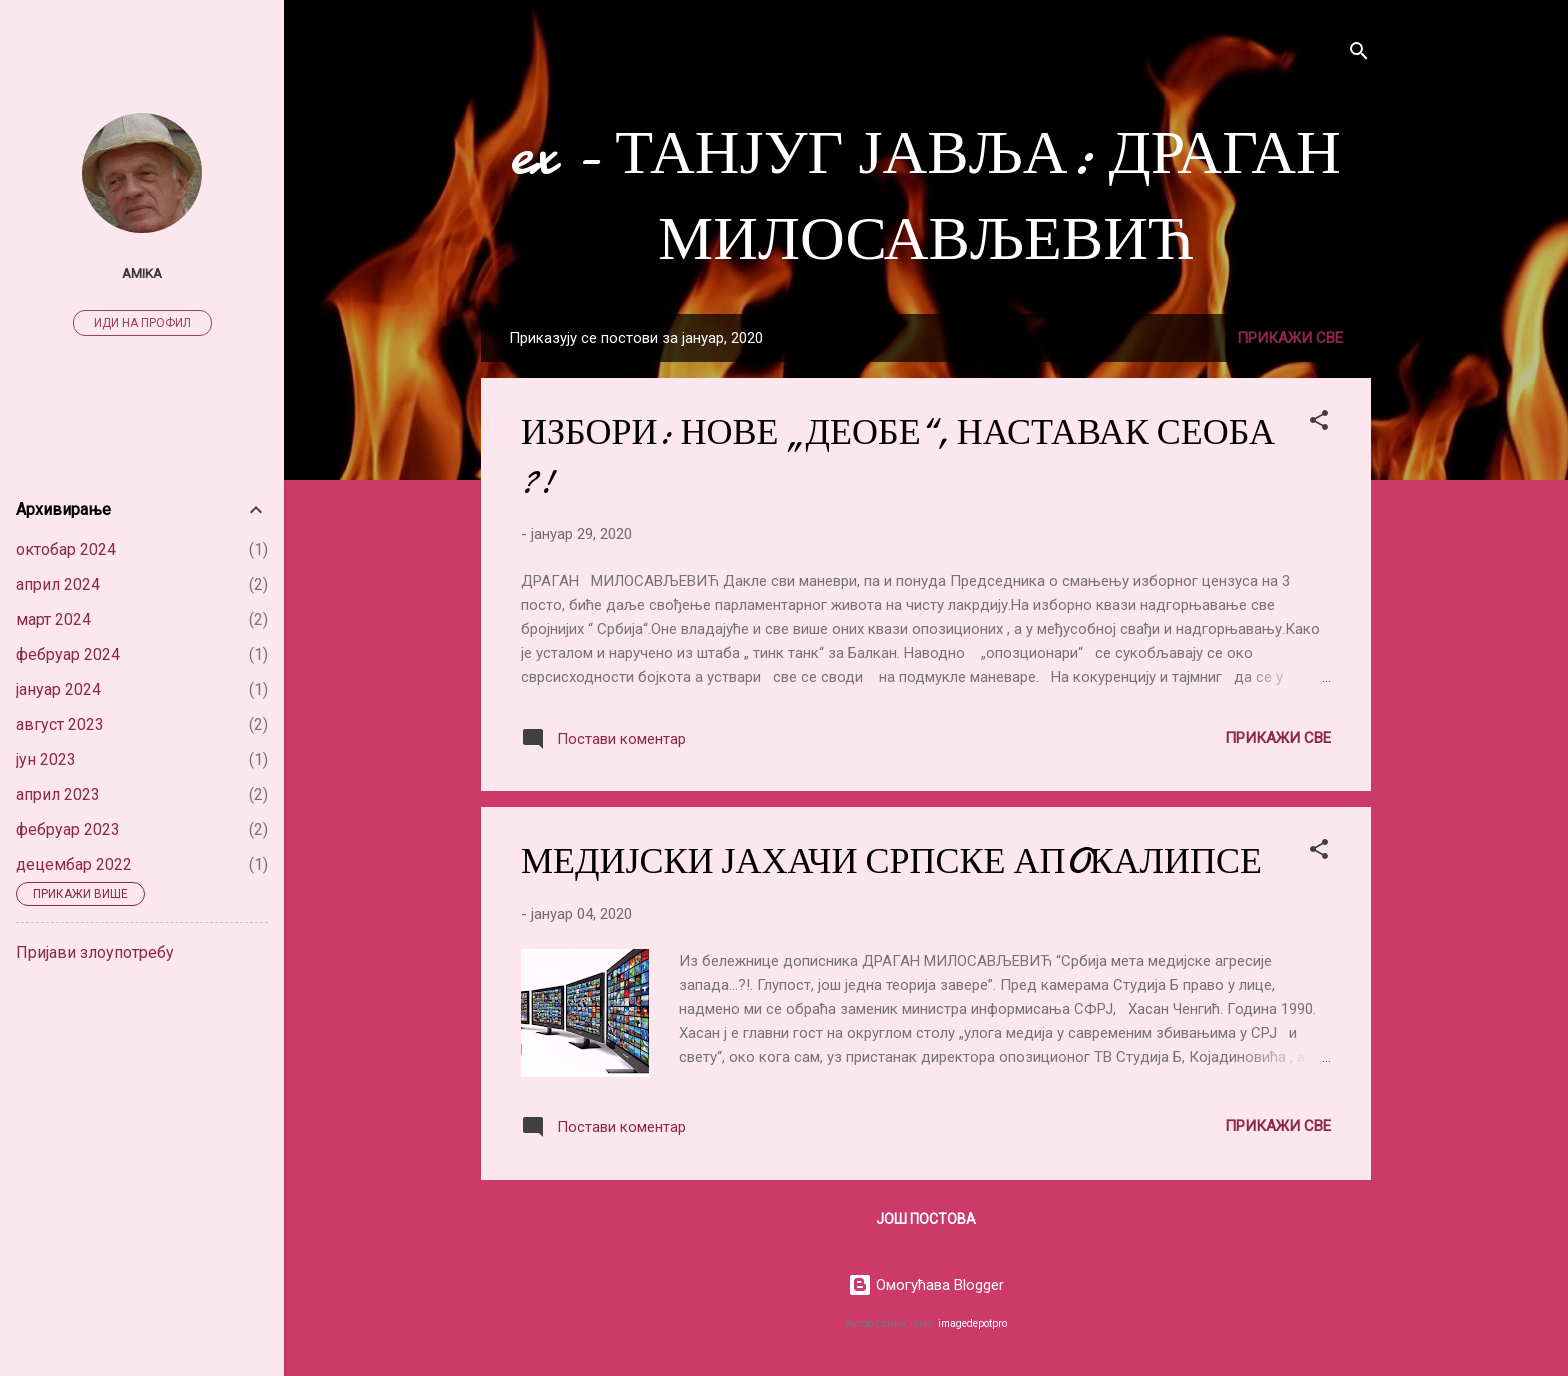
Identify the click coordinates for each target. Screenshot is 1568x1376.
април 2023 (58, 794)
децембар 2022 (74, 864)
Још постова (926, 1219)
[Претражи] (1359, 54)
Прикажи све (1290, 338)
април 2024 (58, 584)
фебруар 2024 (68, 654)
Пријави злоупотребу (95, 952)
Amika (142, 273)
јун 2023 (46, 759)
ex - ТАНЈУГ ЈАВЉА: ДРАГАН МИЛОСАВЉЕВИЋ (926, 196)
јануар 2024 (58, 689)
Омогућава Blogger (926, 1285)
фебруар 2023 (68, 829)
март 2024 (53, 619)
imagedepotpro (972, 1323)
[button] (1319, 423)
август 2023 (60, 724)
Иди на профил (142, 323)
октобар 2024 (66, 549)
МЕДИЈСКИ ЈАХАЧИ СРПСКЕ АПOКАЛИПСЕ (891, 861)
